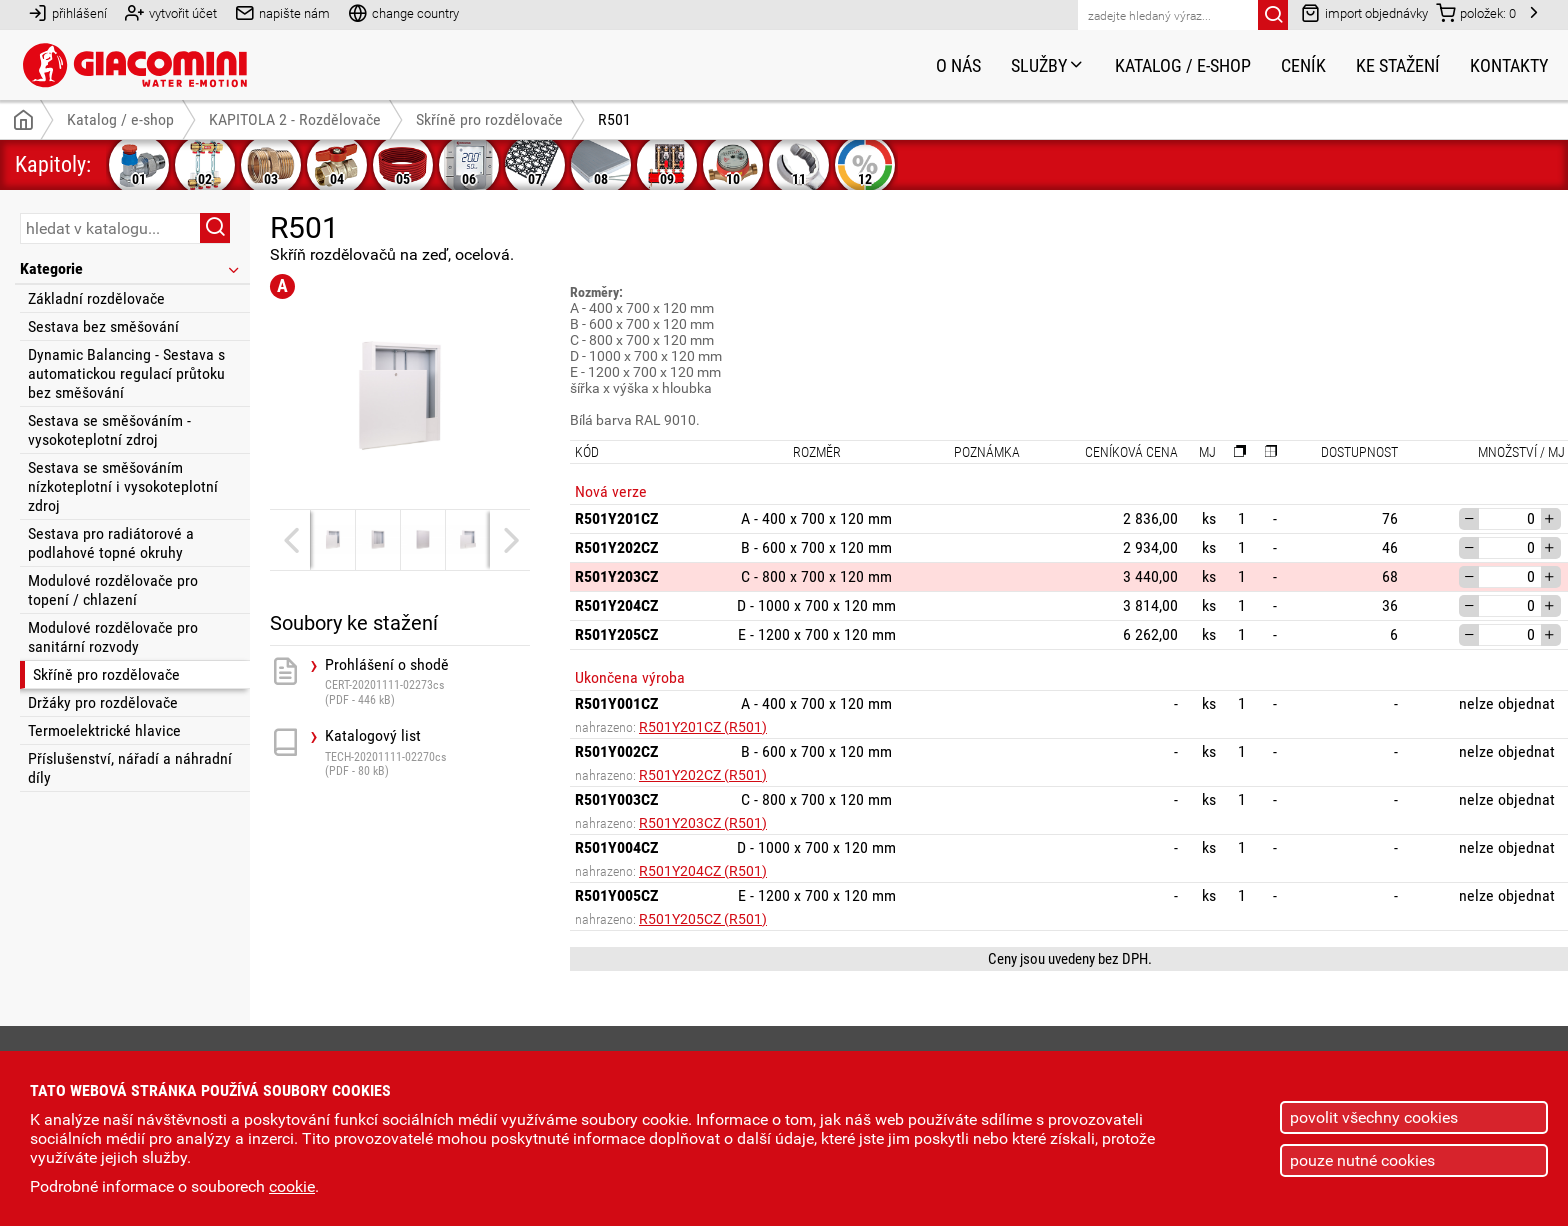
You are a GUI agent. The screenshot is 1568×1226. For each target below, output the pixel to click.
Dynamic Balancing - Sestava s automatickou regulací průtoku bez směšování (126, 373)
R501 (614, 119)
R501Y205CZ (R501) (703, 919)
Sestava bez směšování (103, 326)
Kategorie (131, 268)
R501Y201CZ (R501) (703, 727)
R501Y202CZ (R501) (703, 775)
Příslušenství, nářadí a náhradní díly (130, 768)
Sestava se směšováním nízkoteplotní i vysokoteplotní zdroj (123, 486)
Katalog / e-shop (1183, 65)
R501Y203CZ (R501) (703, 823)
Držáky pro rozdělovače (103, 702)
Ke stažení (1398, 65)
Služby (1048, 65)
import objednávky (1364, 12)
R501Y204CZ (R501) (703, 871)
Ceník (1303, 65)
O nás (958, 65)
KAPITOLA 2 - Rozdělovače (295, 119)
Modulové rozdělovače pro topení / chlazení (113, 590)
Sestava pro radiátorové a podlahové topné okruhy (111, 543)
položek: (1476, 12)
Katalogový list (427, 752)
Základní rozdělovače (96, 298)
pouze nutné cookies (1362, 1160)
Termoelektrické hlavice (104, 730)
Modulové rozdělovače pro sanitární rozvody (113, 637)
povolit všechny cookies (1374, 1117)
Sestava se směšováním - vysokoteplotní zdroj (109, 430)
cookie (292, 1186)
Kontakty (1509, 65)
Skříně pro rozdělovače (106, 674)
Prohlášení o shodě (427, 681)
